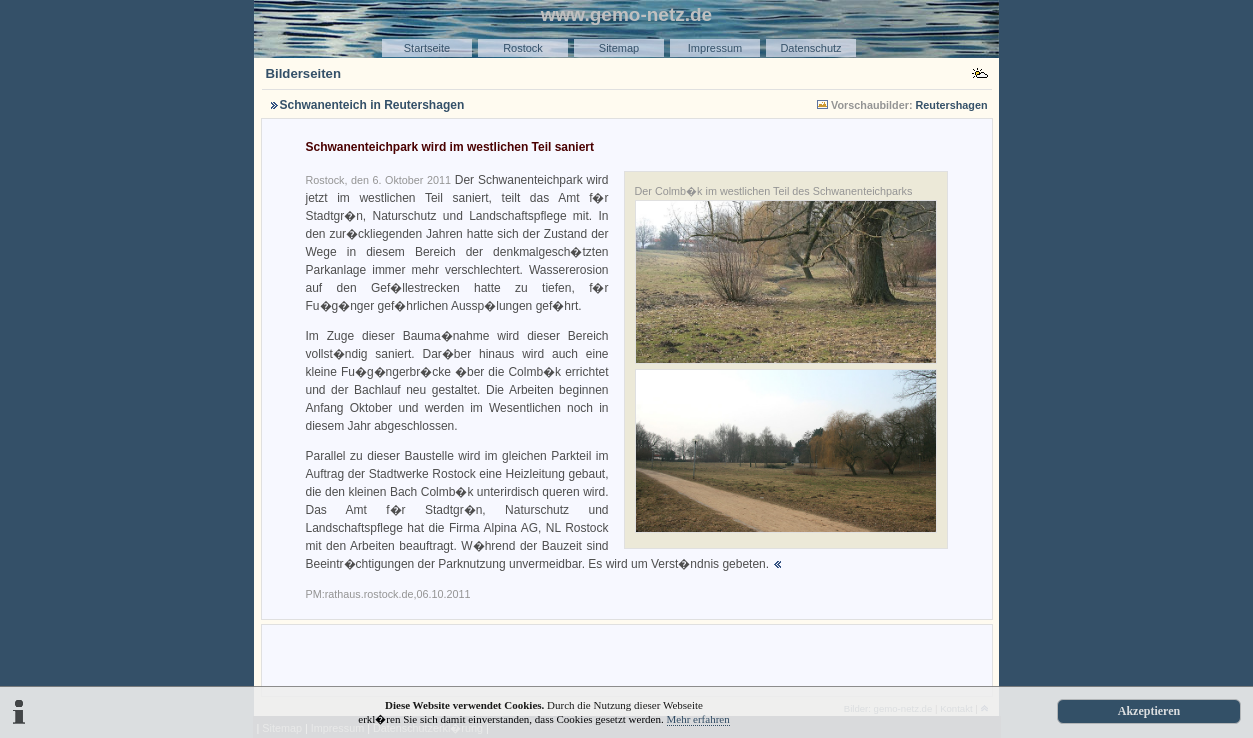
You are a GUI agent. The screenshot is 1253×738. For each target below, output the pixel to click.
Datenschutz (810, 48)
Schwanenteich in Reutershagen (372, 105)
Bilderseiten (304, 73)
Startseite (427, 48)
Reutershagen (952, 105)
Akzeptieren (1149, 711)
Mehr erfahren (698, 719)
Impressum (715, 48)
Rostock (523, 48)
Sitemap (619, 48)
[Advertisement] (627, 659)
